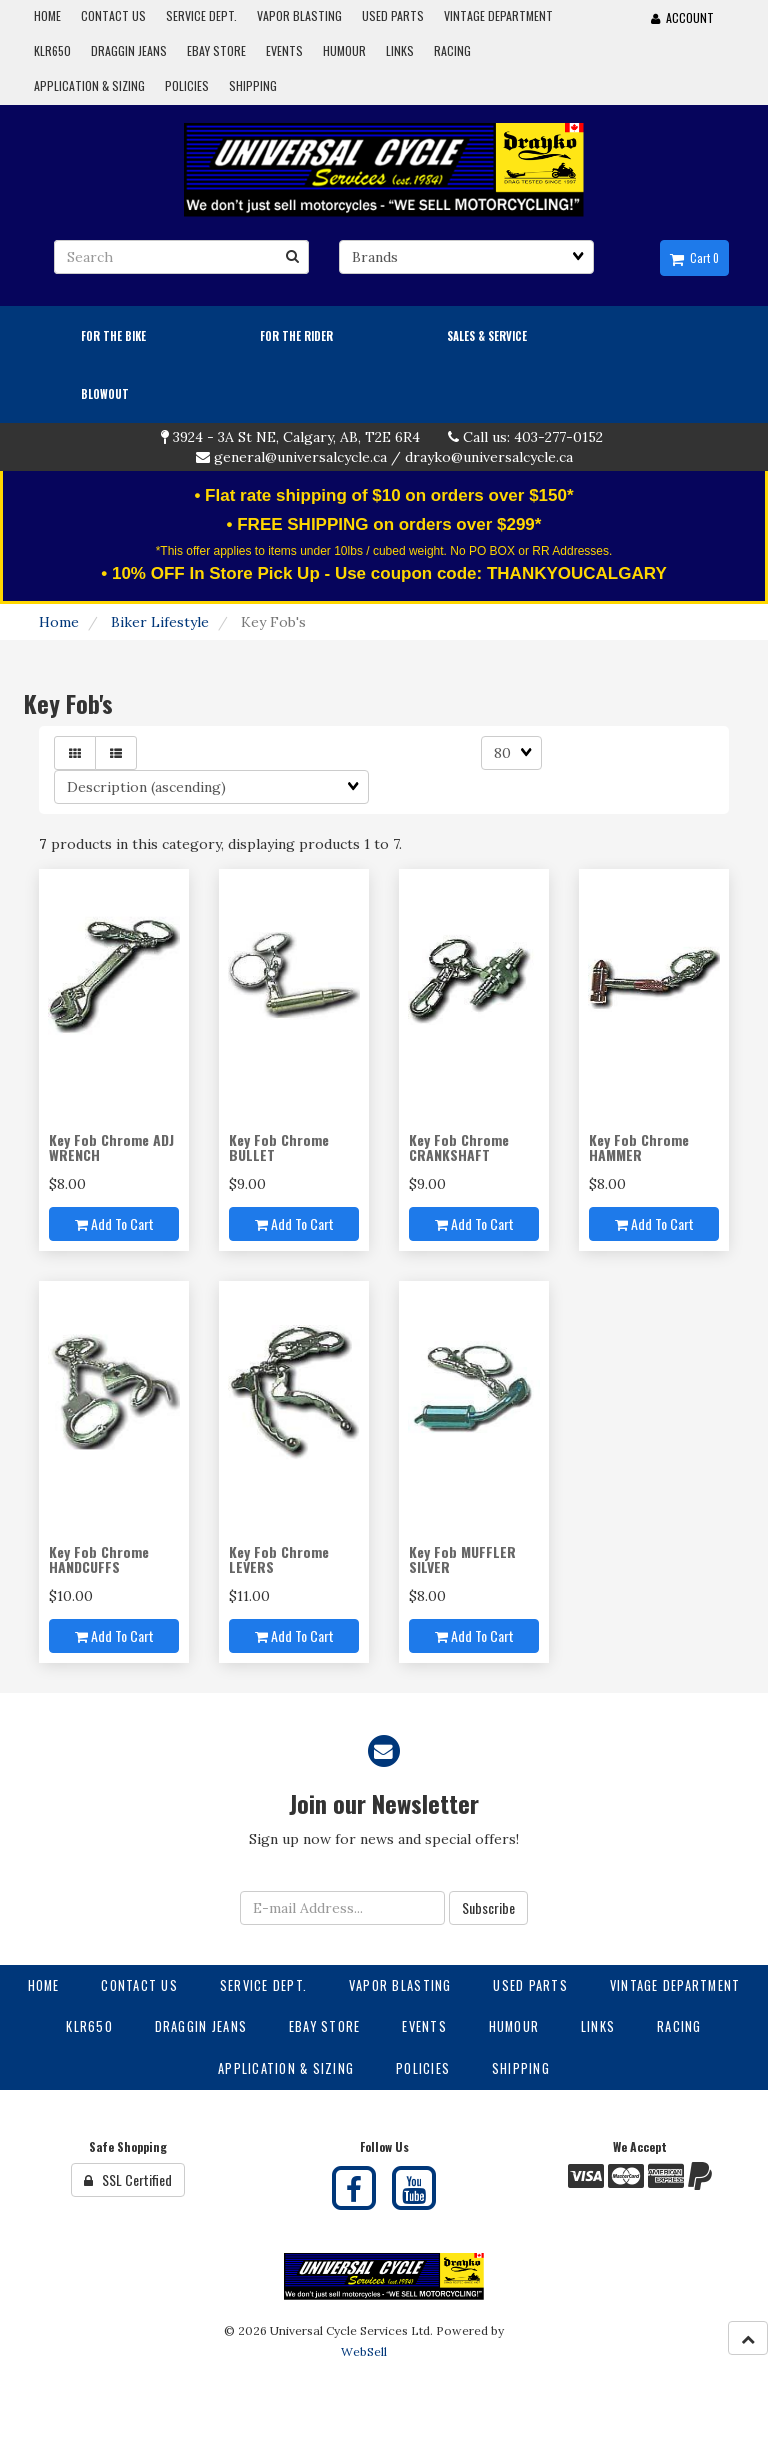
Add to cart (114, 1223)
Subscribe (488, 1907)
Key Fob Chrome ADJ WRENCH (111, 1147)
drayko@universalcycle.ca (489, 457)
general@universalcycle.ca (300, 457)
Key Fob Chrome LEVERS (279, 1559)
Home (59, 622)
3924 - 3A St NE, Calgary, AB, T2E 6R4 (296, 437)
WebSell (364, 2351)
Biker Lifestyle (160, 622)
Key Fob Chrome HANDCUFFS (99, 1559)
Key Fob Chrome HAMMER (639, 1147)
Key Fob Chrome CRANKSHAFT (459, 1147)
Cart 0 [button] (694, 258)
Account (682, 17)
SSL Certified (128, 2179)
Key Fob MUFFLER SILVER (462, 1559)
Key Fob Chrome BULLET (279, 1147)
